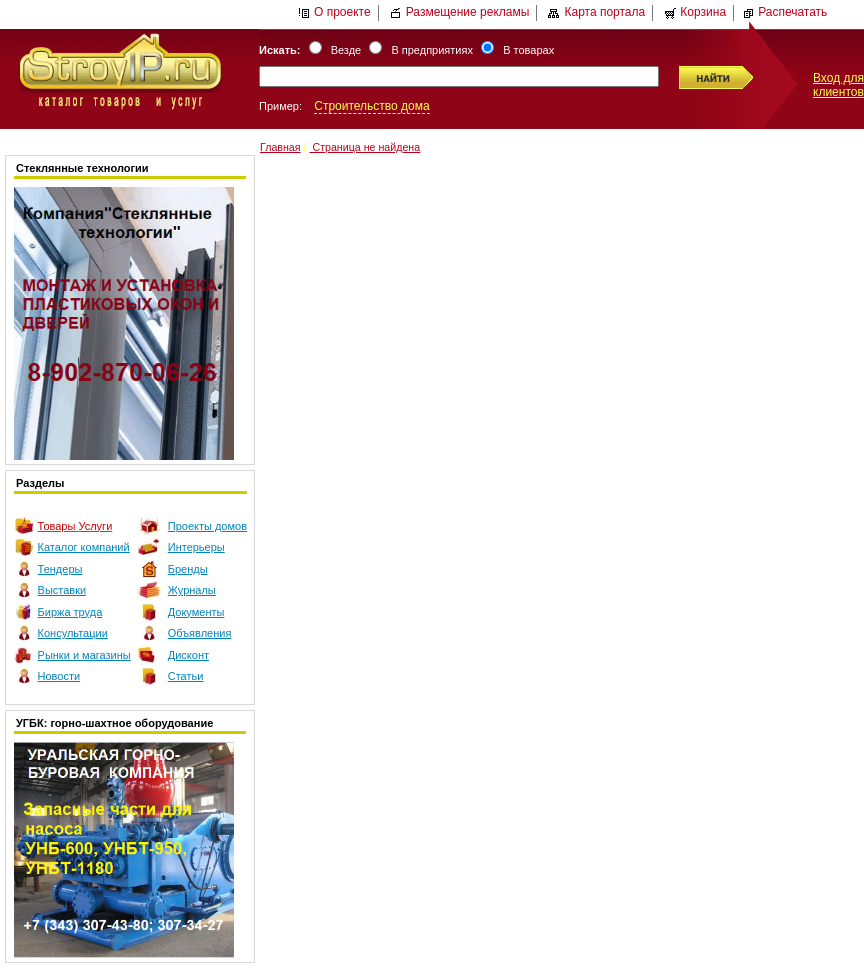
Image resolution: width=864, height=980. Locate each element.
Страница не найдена (364, 147)
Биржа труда (70, 612)
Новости (59, 676)
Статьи (186, 676)
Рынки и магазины (84, 655)
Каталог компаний (84, 547)
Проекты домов (207, 526)
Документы (196, 612)
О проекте (334, 12)
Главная (280, 147)
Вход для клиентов (838, 85)
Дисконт (188, 655)
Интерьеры (196, 547)
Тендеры (60, 569)
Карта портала (596, 12)
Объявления (200, 633)
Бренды (188, 569)
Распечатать (784, 12)
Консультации (73, 633)
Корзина (695, 12)
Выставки (62, 590)
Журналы (192, 590)
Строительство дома (371, 106)
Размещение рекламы (460, 12)
